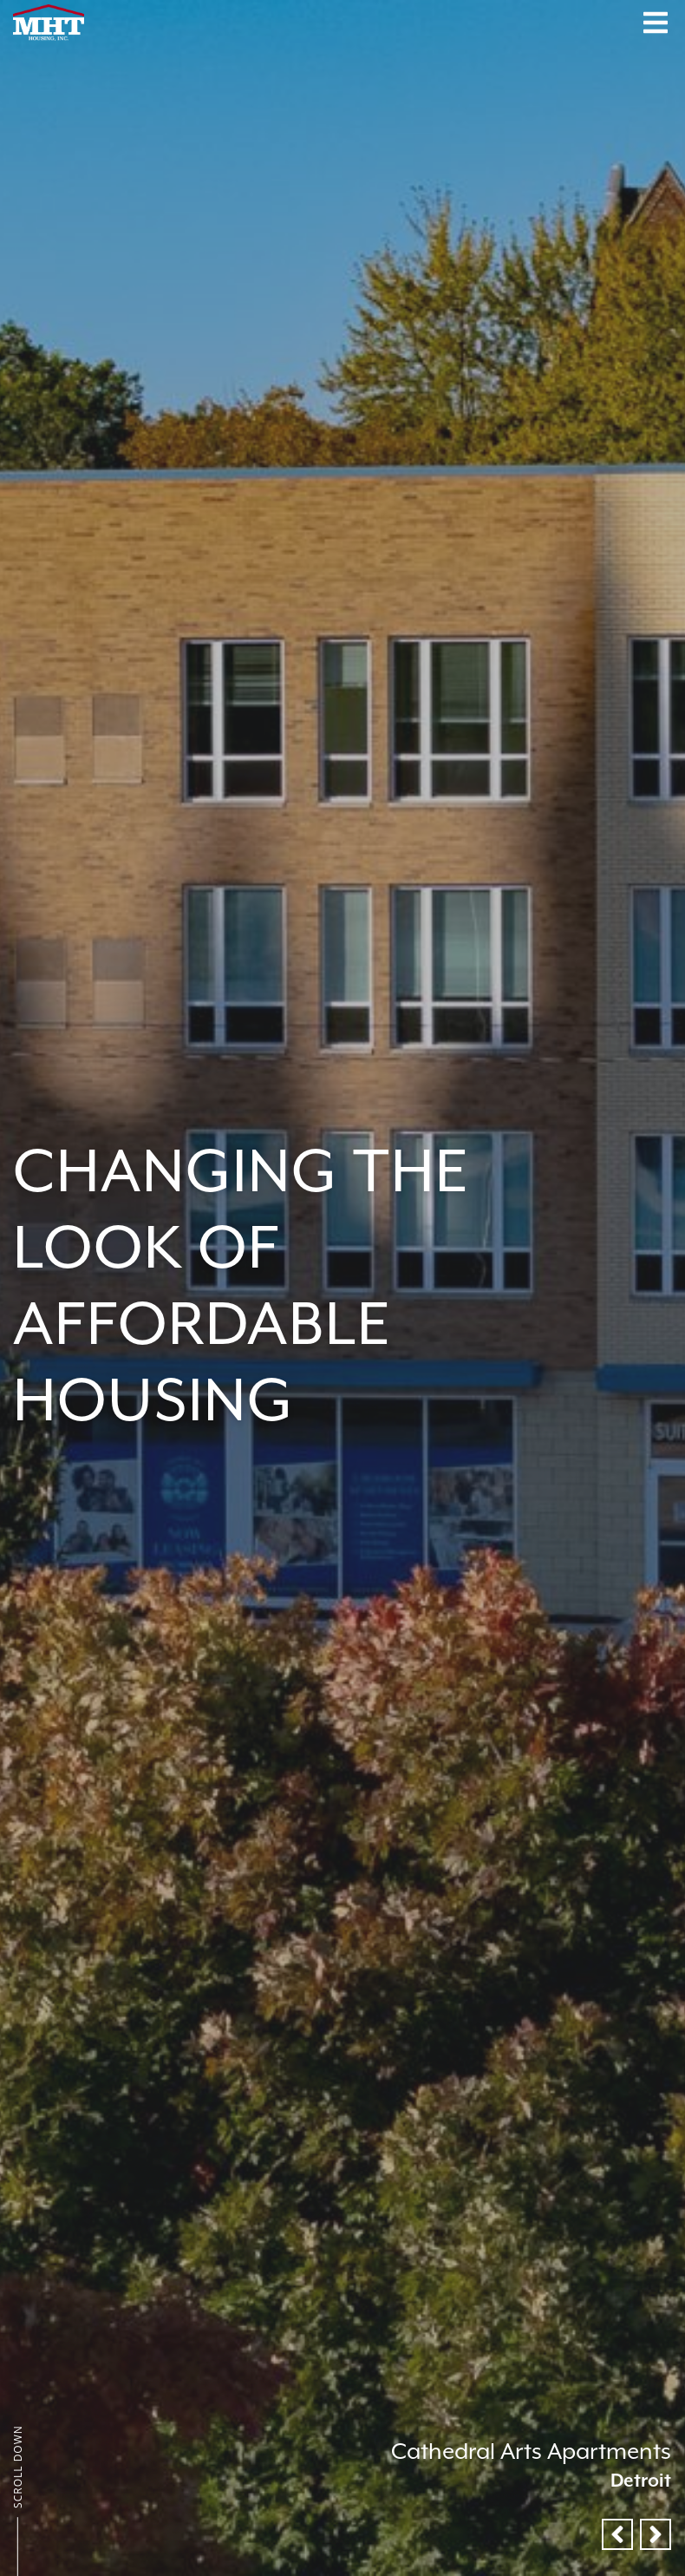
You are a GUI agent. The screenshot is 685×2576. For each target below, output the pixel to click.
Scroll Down (17, 2466)
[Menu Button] (655, 22)
